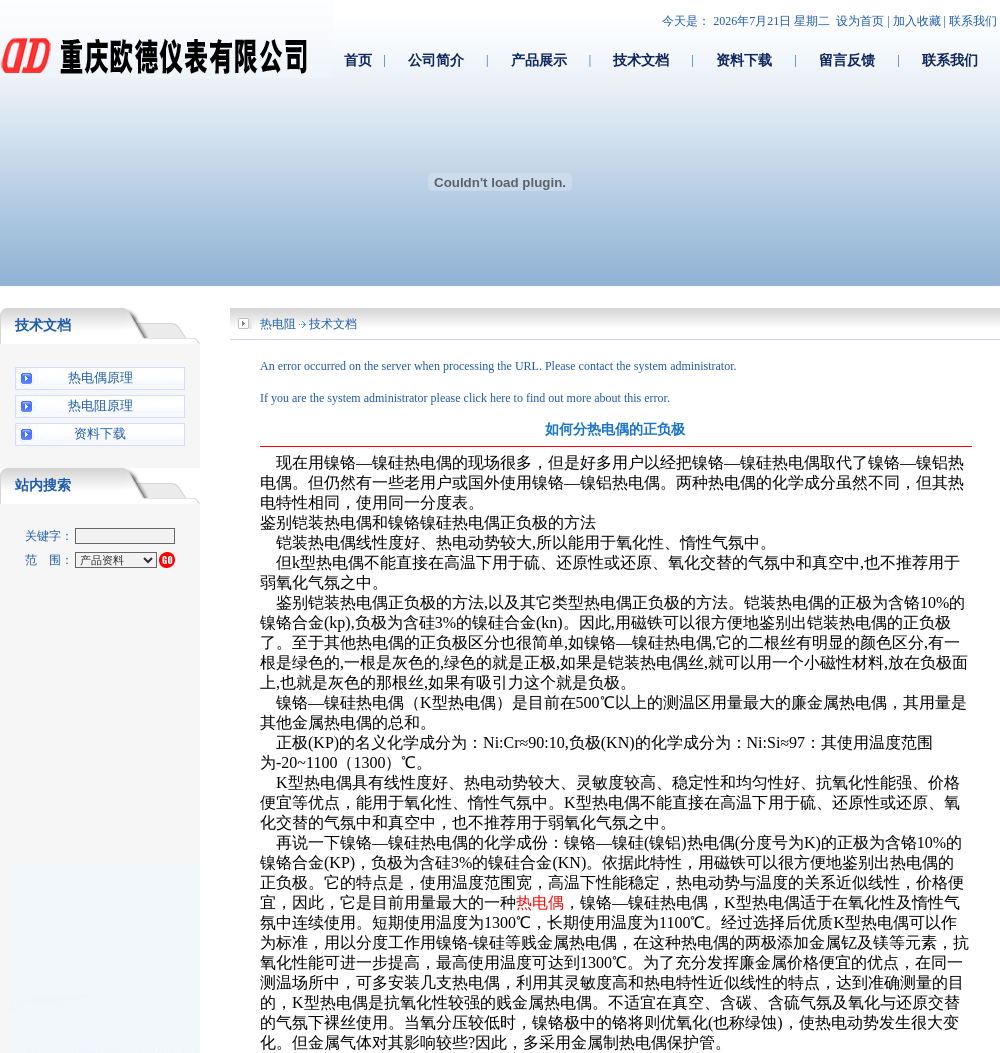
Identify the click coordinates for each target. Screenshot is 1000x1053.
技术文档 (641, 60)
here (500, 398)
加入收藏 (917, 21)
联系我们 (973, 21)
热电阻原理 (100, 405)
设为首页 (860, 21)
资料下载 (744, 60)
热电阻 (278, 324)
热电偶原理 (100, 377)
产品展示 (539, 60)
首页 (358, 60)
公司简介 (436, 60)
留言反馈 (847, 60)
